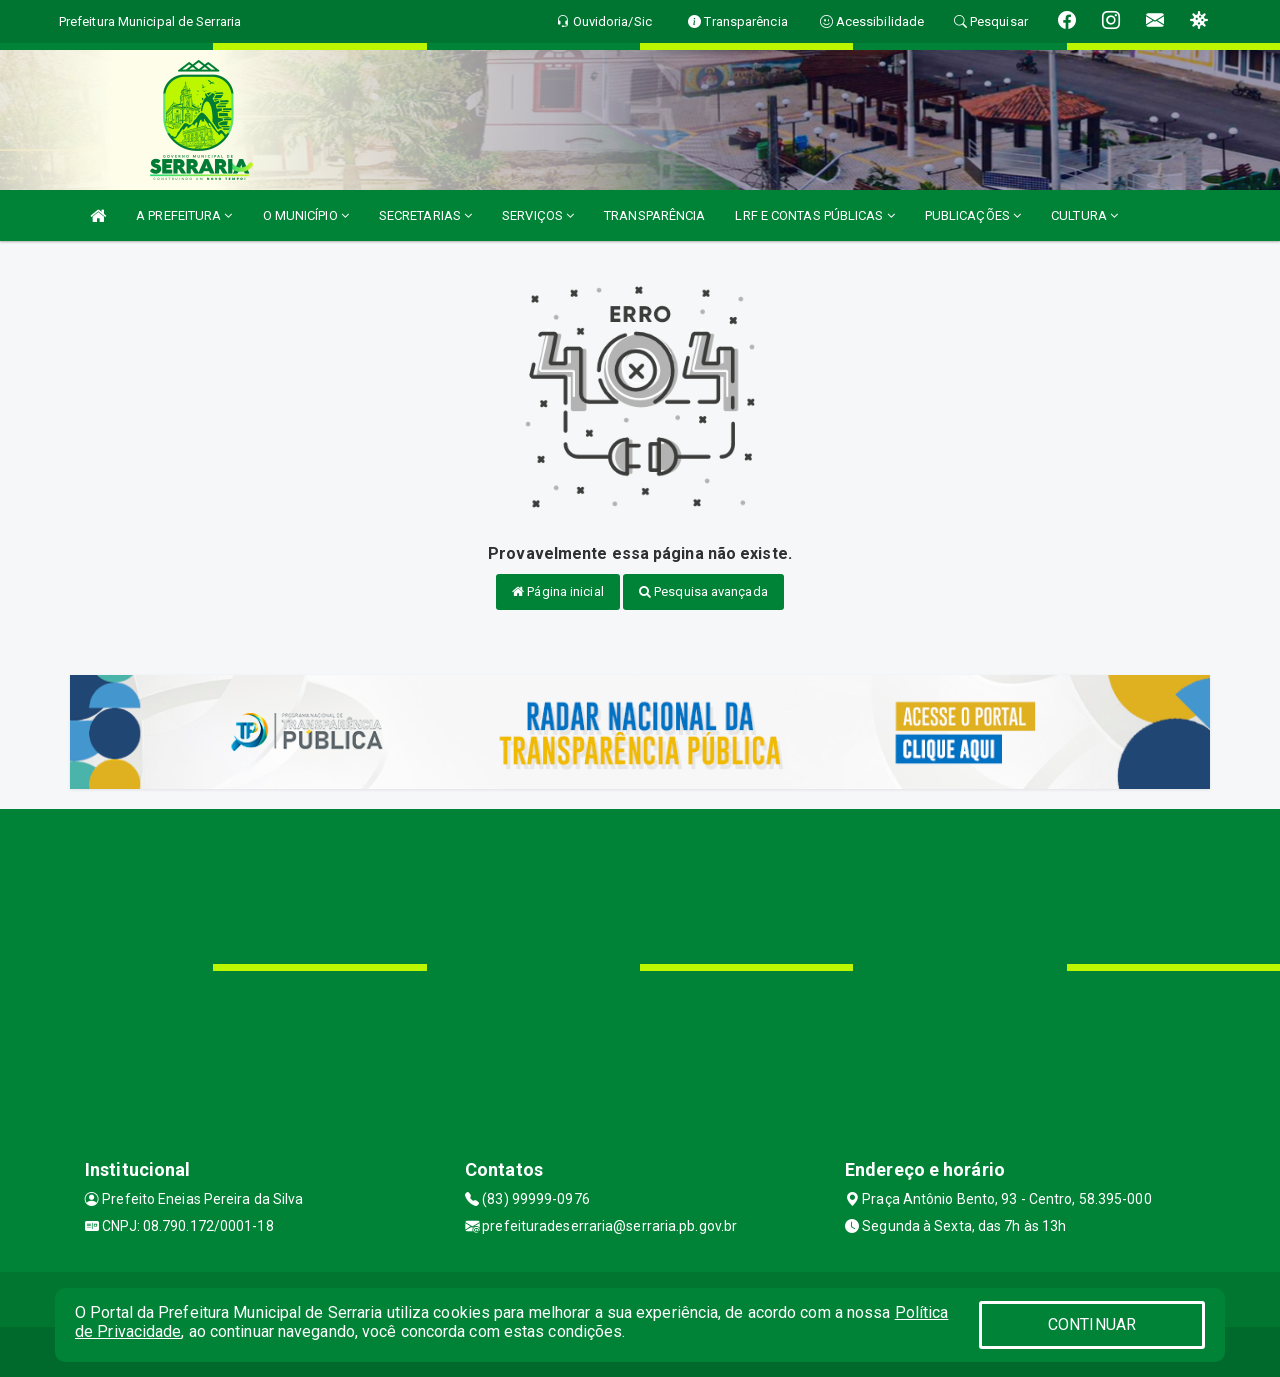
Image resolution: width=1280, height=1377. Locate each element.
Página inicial (558, 591)
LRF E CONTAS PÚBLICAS (814, 215)
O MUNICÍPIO (306, 215)
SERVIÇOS (538, 215)
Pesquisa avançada (703, 591)
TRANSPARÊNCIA (654, 215)
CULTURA (1084, 215)
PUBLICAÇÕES (973, 215)
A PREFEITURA (184, 215)
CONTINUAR (1092, 1324)
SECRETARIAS (425, 215)
